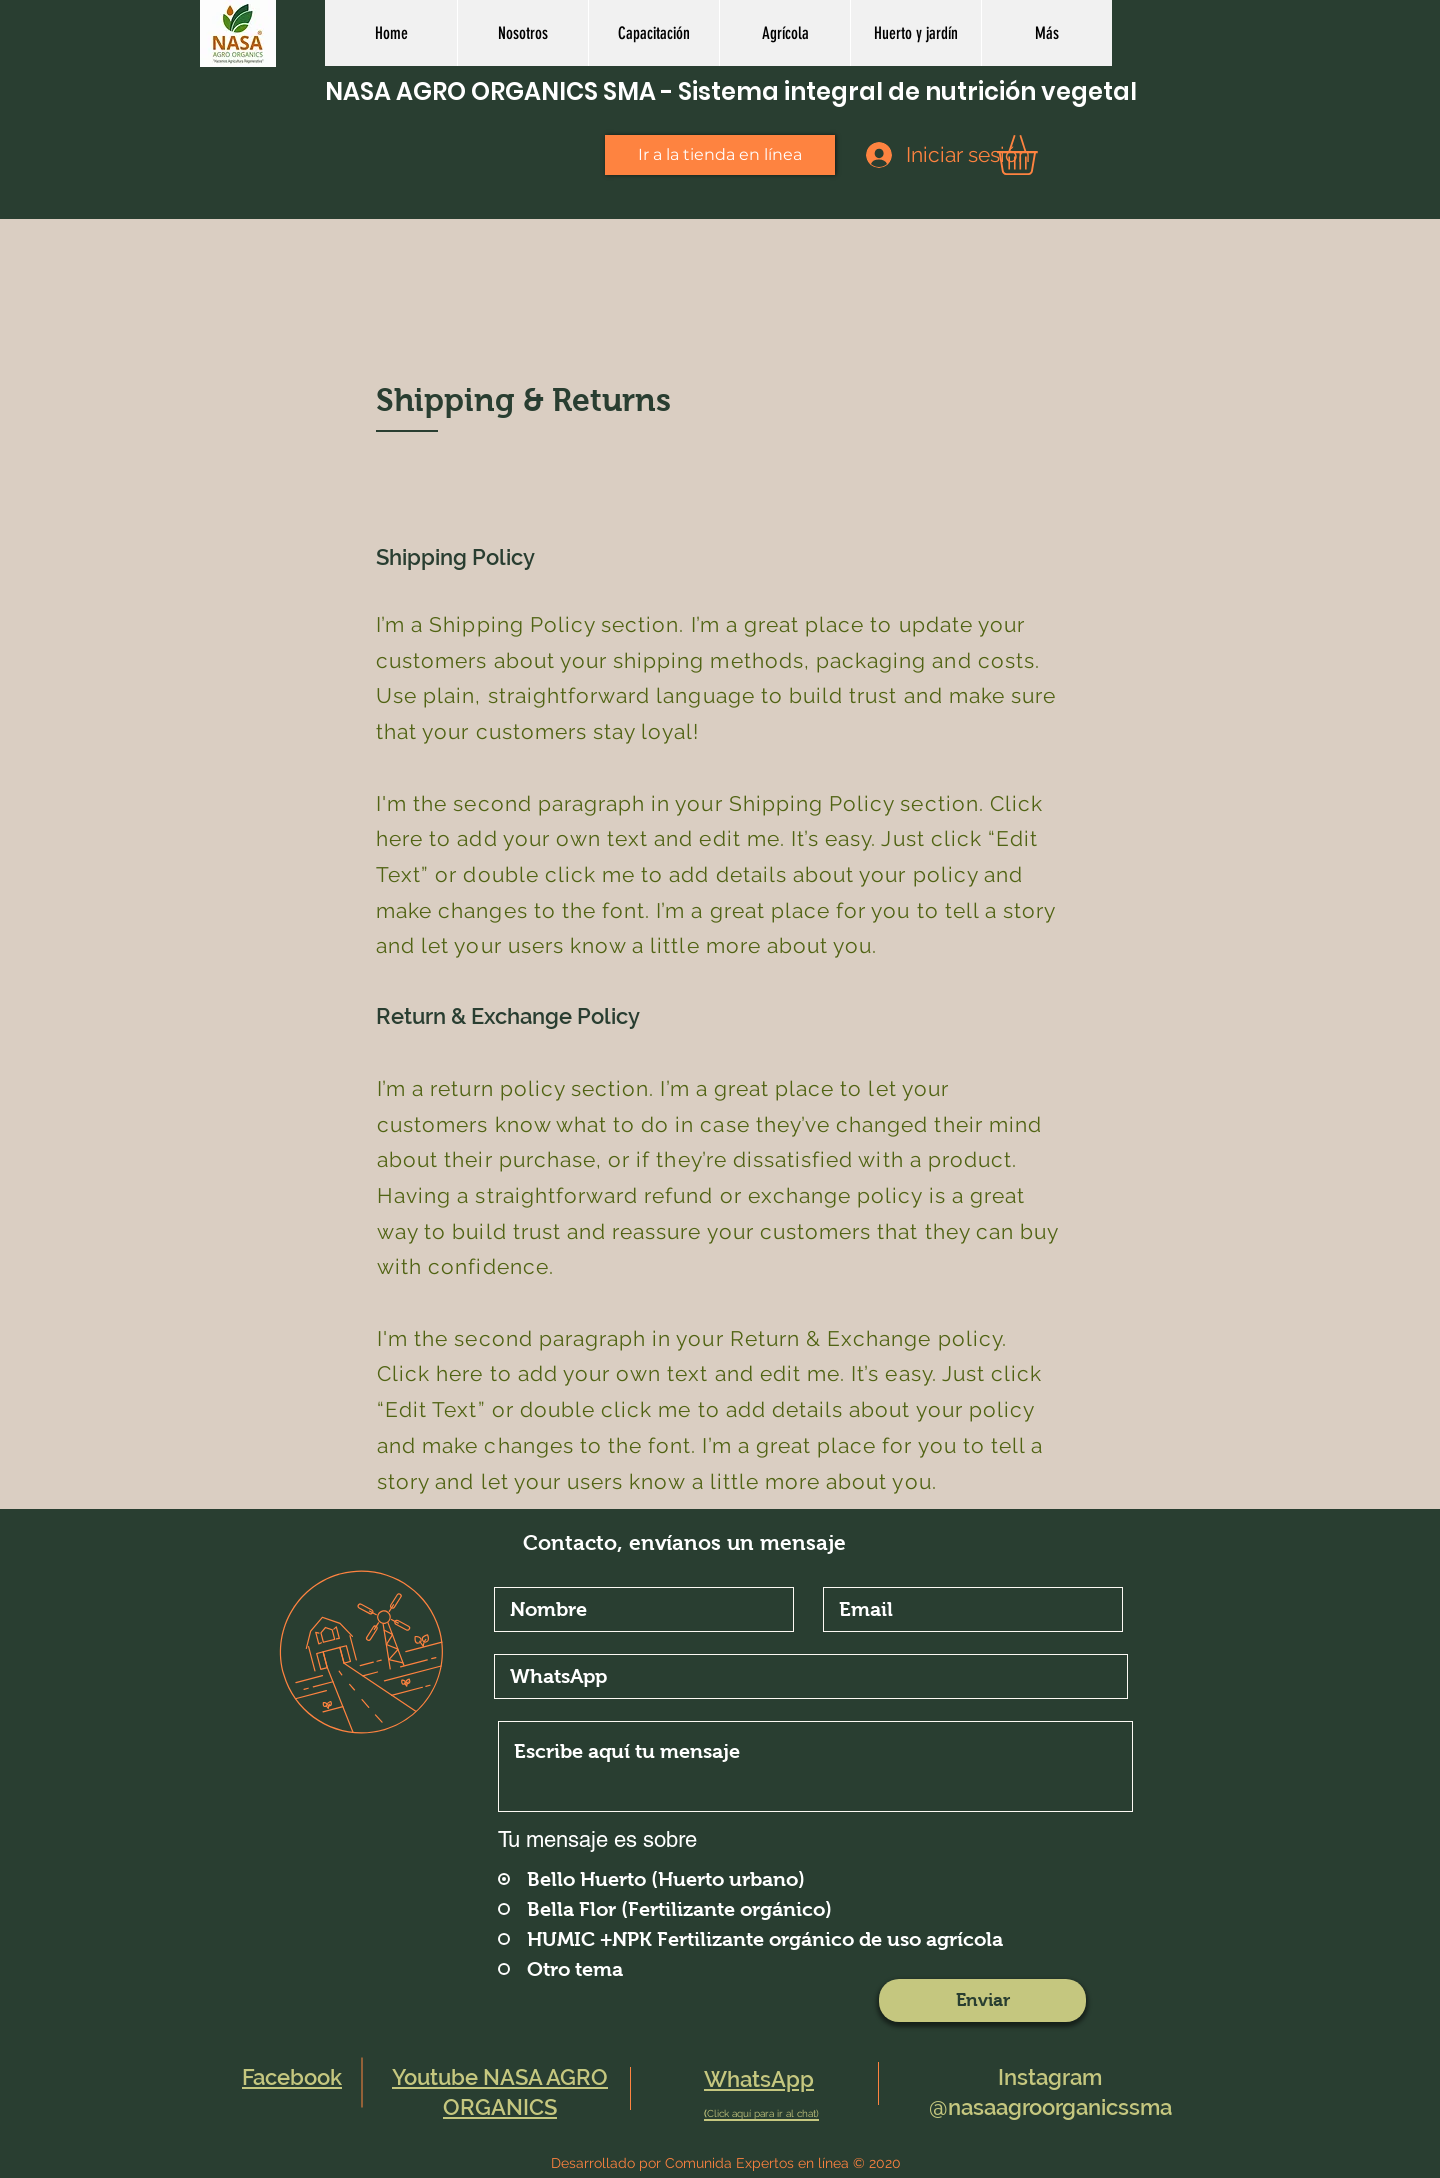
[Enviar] (982, 2000)
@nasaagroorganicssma (1050, 2107)
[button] (784, 33)
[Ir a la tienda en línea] (720, 155)
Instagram (1050, 2077)
